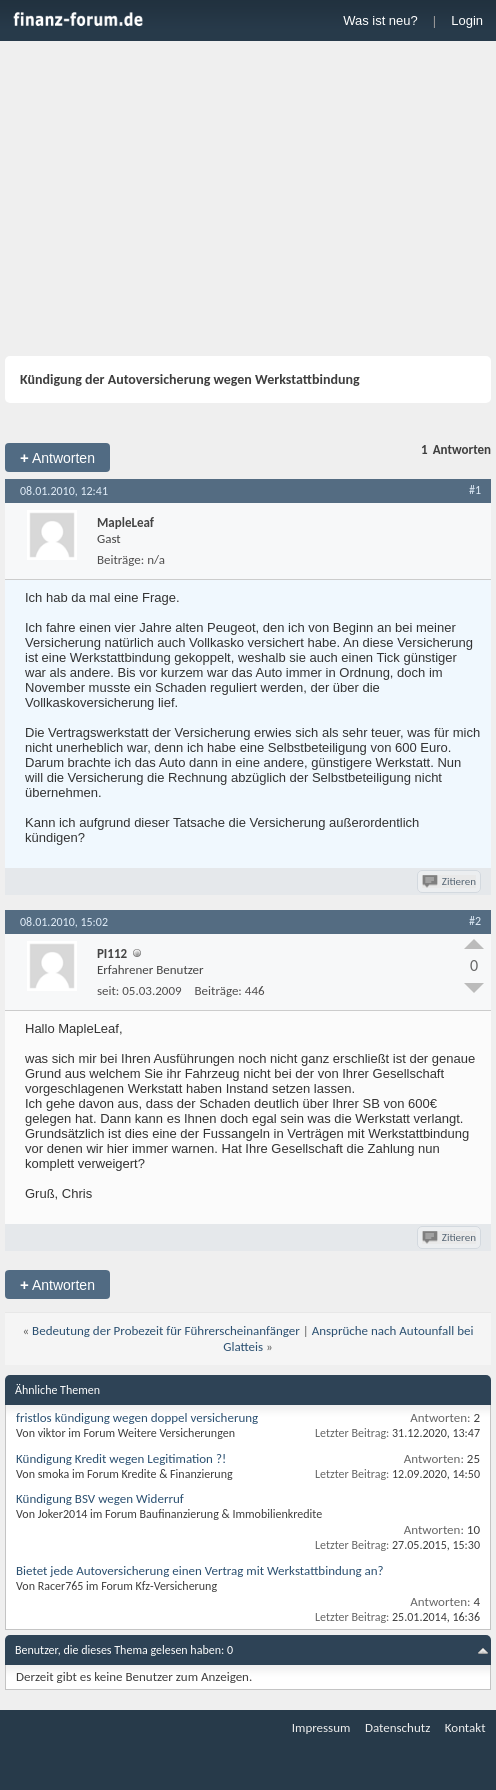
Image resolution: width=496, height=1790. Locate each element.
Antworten (57, 457)
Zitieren (450, 881)
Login (467, 20)
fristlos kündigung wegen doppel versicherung (137, 1417)
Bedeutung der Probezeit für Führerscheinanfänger (166, 1330)
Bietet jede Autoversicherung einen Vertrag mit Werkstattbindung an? (200, 1570)
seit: (108, 990)
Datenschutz (397, 1727)
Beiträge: (120, 559)
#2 (475, 921)
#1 (475, 490)
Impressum (321, 1727)
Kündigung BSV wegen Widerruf (100, 1498)
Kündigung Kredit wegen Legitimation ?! (121, 1458)
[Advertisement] (248, 201)
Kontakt (465, 1727)
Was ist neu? (380, 20)
